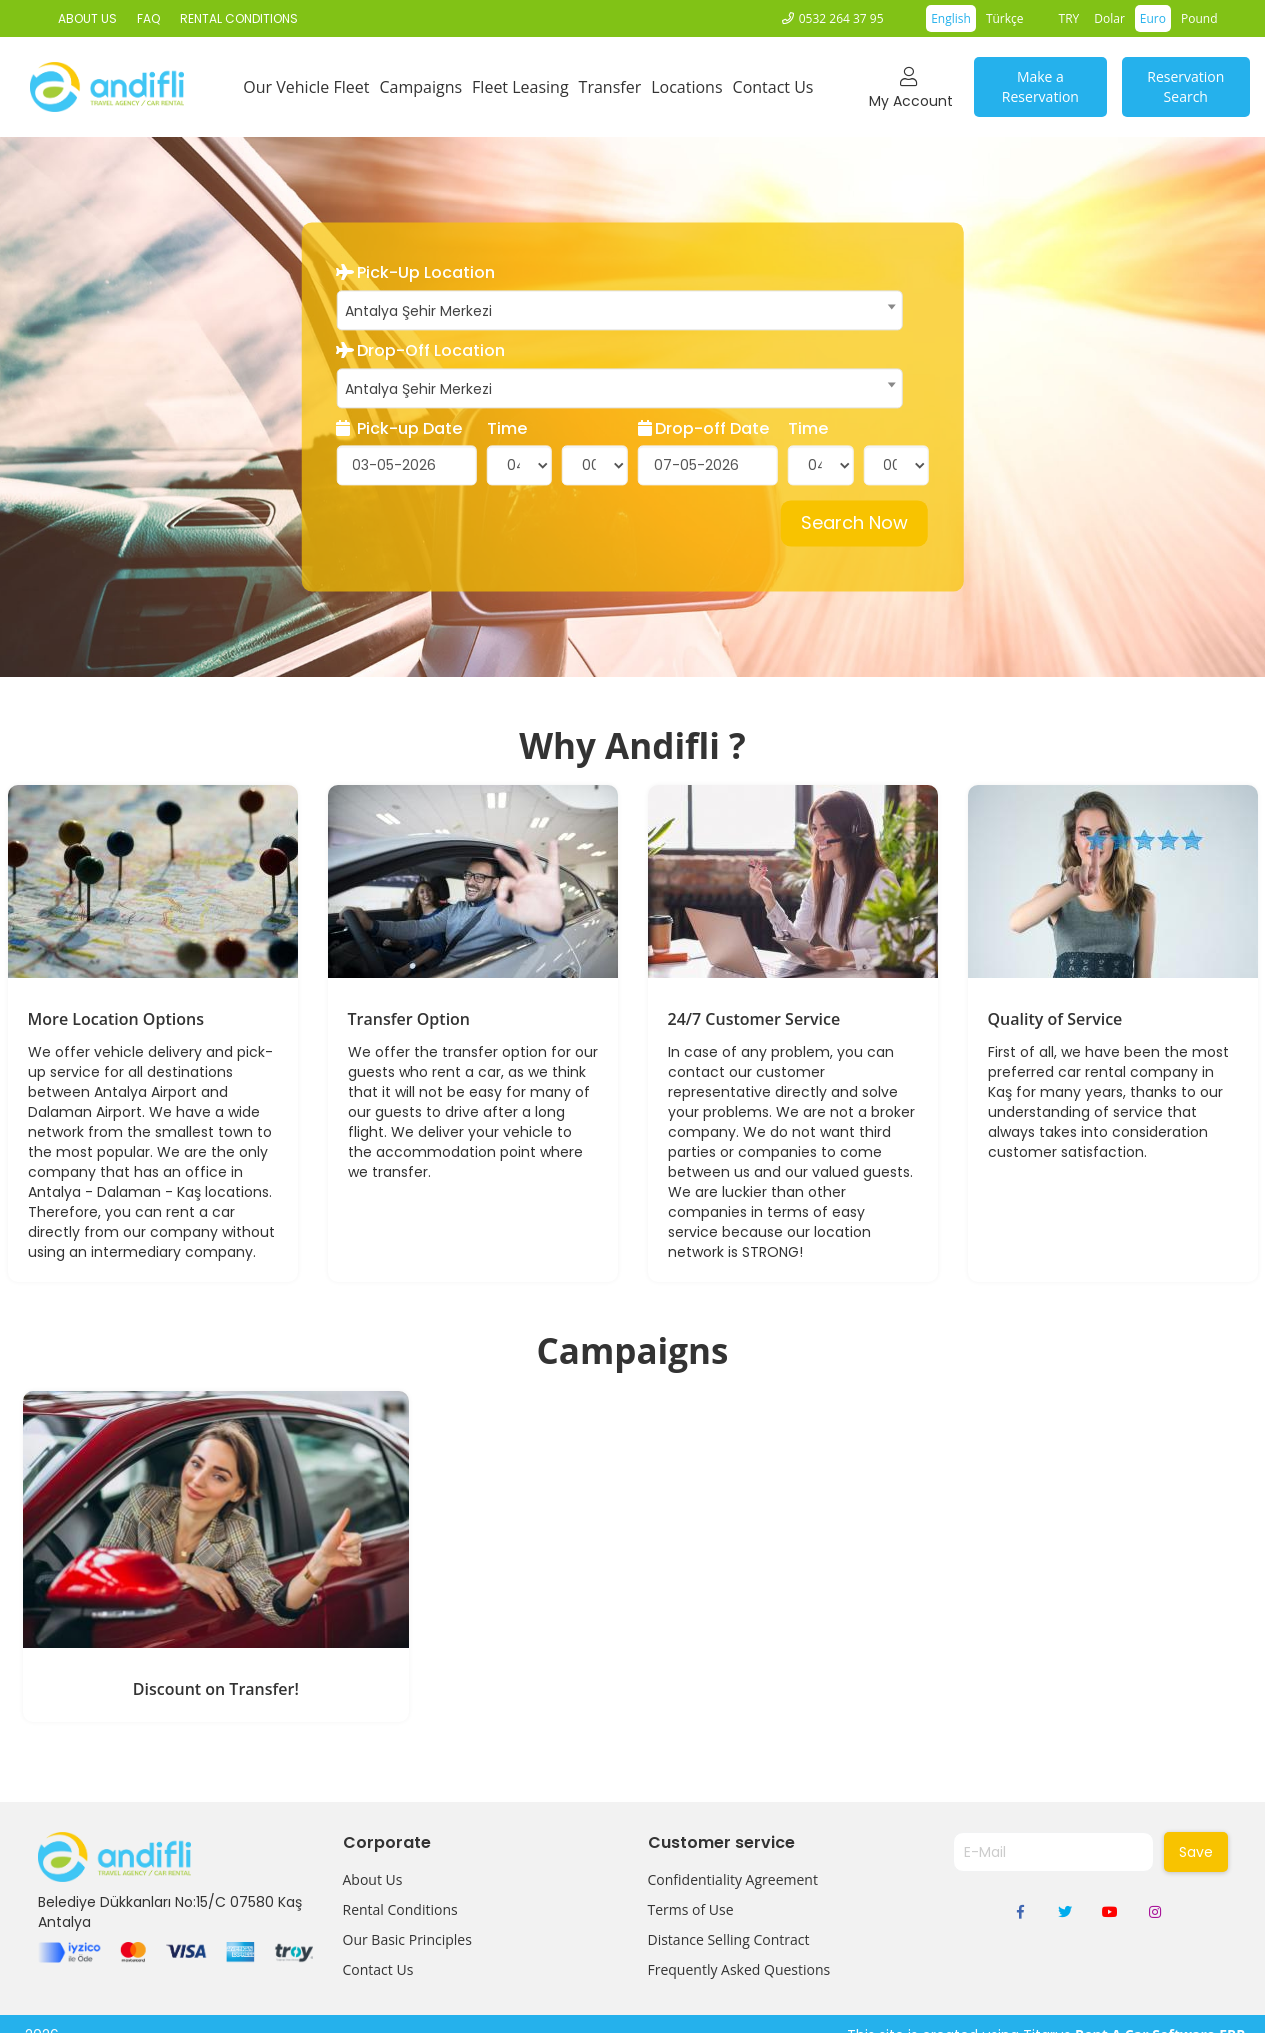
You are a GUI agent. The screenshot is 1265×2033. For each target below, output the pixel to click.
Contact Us (773, 87)
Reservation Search (1185, 86)
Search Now (854, 523)
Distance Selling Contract (729, 1939)
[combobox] (619, 310)
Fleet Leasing (520, 87)
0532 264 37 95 (841, 18)
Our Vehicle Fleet (306, 87)
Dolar (1109, 18)
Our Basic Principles (407, 1939)
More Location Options (116, 1019)
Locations (686, 87)
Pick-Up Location (415, 273)
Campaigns (420, 87)
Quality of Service (1055, 1019)
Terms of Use (691, 1909)
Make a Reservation (1040, 86)
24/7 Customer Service (754, 1019)
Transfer (610, 87)
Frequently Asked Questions (739, 1969)
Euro (1153, 18)
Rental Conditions (400, 1909)
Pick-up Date (399, 429)
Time (507, 429)
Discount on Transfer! (216, 1689)
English (951, 18)
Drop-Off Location (420, 351)
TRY (1069, 18)
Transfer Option (409, 1019)
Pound (1199, 18)
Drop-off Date (703, 429)
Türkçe (1005, 18)
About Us (373, 1879)
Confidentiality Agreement (733, 1879)
